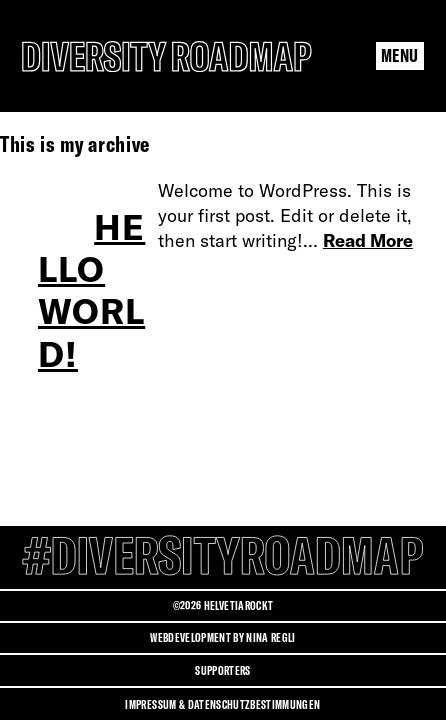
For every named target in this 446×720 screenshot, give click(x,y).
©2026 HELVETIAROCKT (223, 605)
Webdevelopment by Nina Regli (223, 637)
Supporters (222, 670)
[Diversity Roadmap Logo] (167, 56)
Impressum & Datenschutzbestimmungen (222, 704)
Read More (368, 240)
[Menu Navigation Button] (400, 56)
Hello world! (91, 290)
